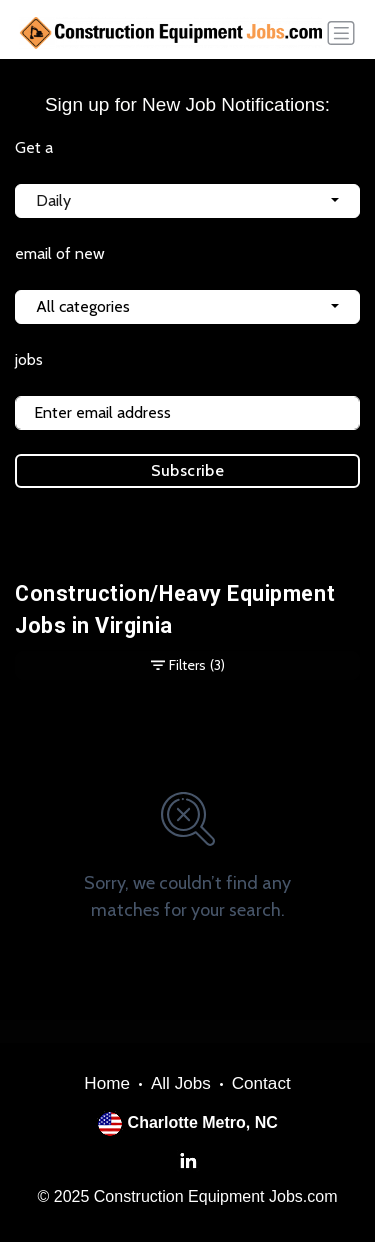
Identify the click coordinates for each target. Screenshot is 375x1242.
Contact (261, 1083)
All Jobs (181, 1083)
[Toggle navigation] (341, 33)
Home (107, 1083)
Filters (188, 665)
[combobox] (187, 201)
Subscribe (188, 470)
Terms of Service (118, 528)
